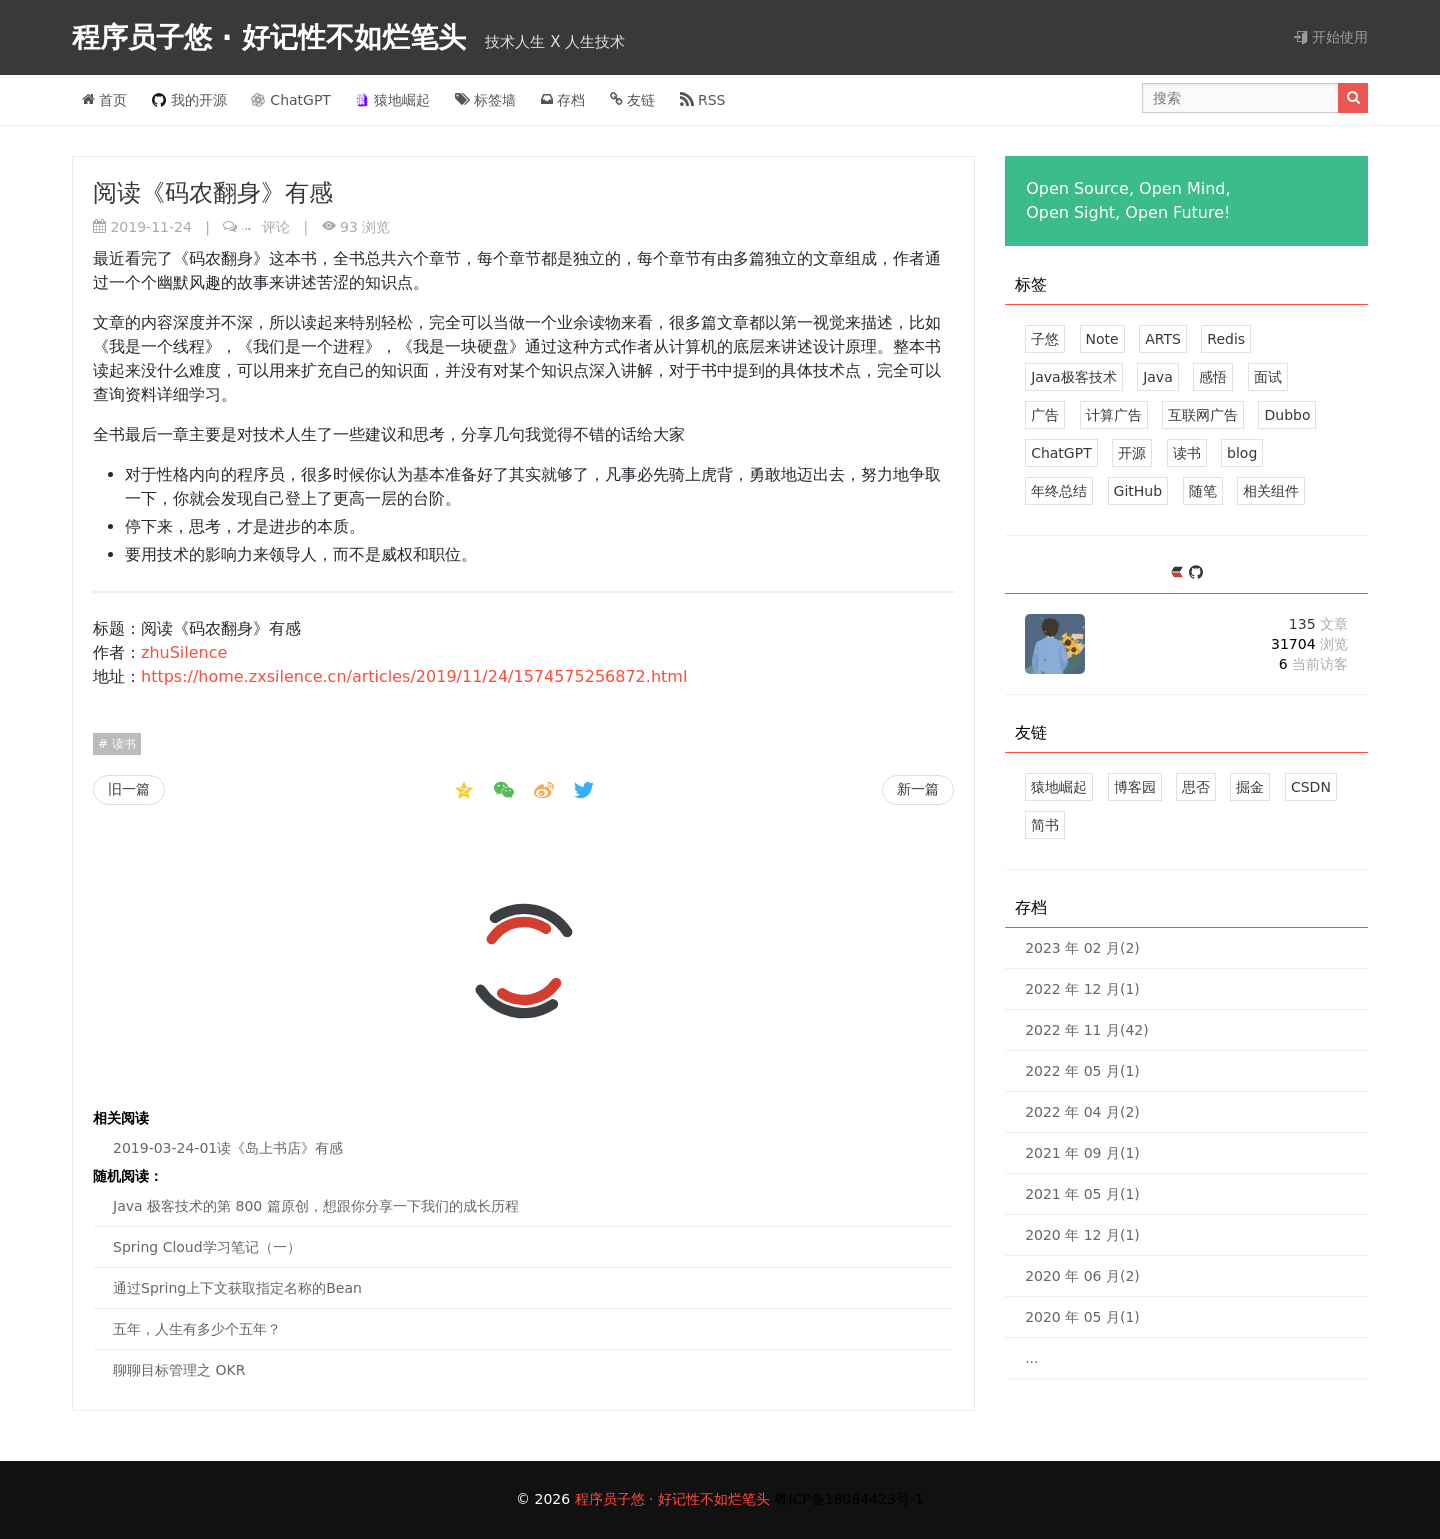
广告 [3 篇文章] (1045, 415)
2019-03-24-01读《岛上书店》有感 (228, 1148)
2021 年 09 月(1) (1082, 1153)
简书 (1045, 825)
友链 (632, 100)
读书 (122, 744)
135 (1318, 624)
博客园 (1135, 787)
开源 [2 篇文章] (1132, 453)
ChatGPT (291, 100)
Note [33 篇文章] (1102, 339)
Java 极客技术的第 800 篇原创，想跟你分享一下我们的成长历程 (316, 1206)
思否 (1196, 787)
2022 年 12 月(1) (1082, 989)
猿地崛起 (392, 100)
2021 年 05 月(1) (1082, 1194)
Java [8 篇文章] (1158, 377)
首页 (104, 100)
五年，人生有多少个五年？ (197, 1329)
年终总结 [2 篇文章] (1059, 491)
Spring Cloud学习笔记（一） (207, 1247)
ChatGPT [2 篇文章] (1061, 453)
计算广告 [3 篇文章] (1114, 415)
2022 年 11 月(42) (1087, 1030)
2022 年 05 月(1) (1082, 1071)
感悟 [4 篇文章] (1213, 377)
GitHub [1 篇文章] (1138, 491)
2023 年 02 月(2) (1082, 948)
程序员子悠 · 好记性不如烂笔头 (274, 37)
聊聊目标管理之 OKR (179, 1370)
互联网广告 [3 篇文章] (1203, 415)
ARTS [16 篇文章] (1163, 339)
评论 (266, 227)
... (1031, 1358)
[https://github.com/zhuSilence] (1196, 573)
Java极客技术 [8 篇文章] (1074, 377)
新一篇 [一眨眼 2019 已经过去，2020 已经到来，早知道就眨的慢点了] (918, 789)
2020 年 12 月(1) (1082, 1235)
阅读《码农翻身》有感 (213, 193)
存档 (563, 100)
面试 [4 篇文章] (1268, 377)
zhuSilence (184, 652)
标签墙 (485, 100)
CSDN (1311, 787)
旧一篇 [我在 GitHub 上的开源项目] (129, 789)
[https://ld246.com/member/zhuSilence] (1179, 573)
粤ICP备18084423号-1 (849, 1499)
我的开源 (189, 100)
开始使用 (1331, 37)
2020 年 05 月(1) (1082, 1317)
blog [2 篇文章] (1242, 453)
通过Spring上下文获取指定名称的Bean (237, 1288)
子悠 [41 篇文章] (1045, 339)
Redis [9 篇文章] (1226, 339)
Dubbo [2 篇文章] (1287, 415)
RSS (703, 100)
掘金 (1250, 787)
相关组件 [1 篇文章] (1271, 491)
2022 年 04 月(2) (1082, 1112)
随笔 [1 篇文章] (1203, 491)
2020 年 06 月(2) (1082, 1276)
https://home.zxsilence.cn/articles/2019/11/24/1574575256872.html (414, 676)
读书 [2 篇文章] (1187, 453)
